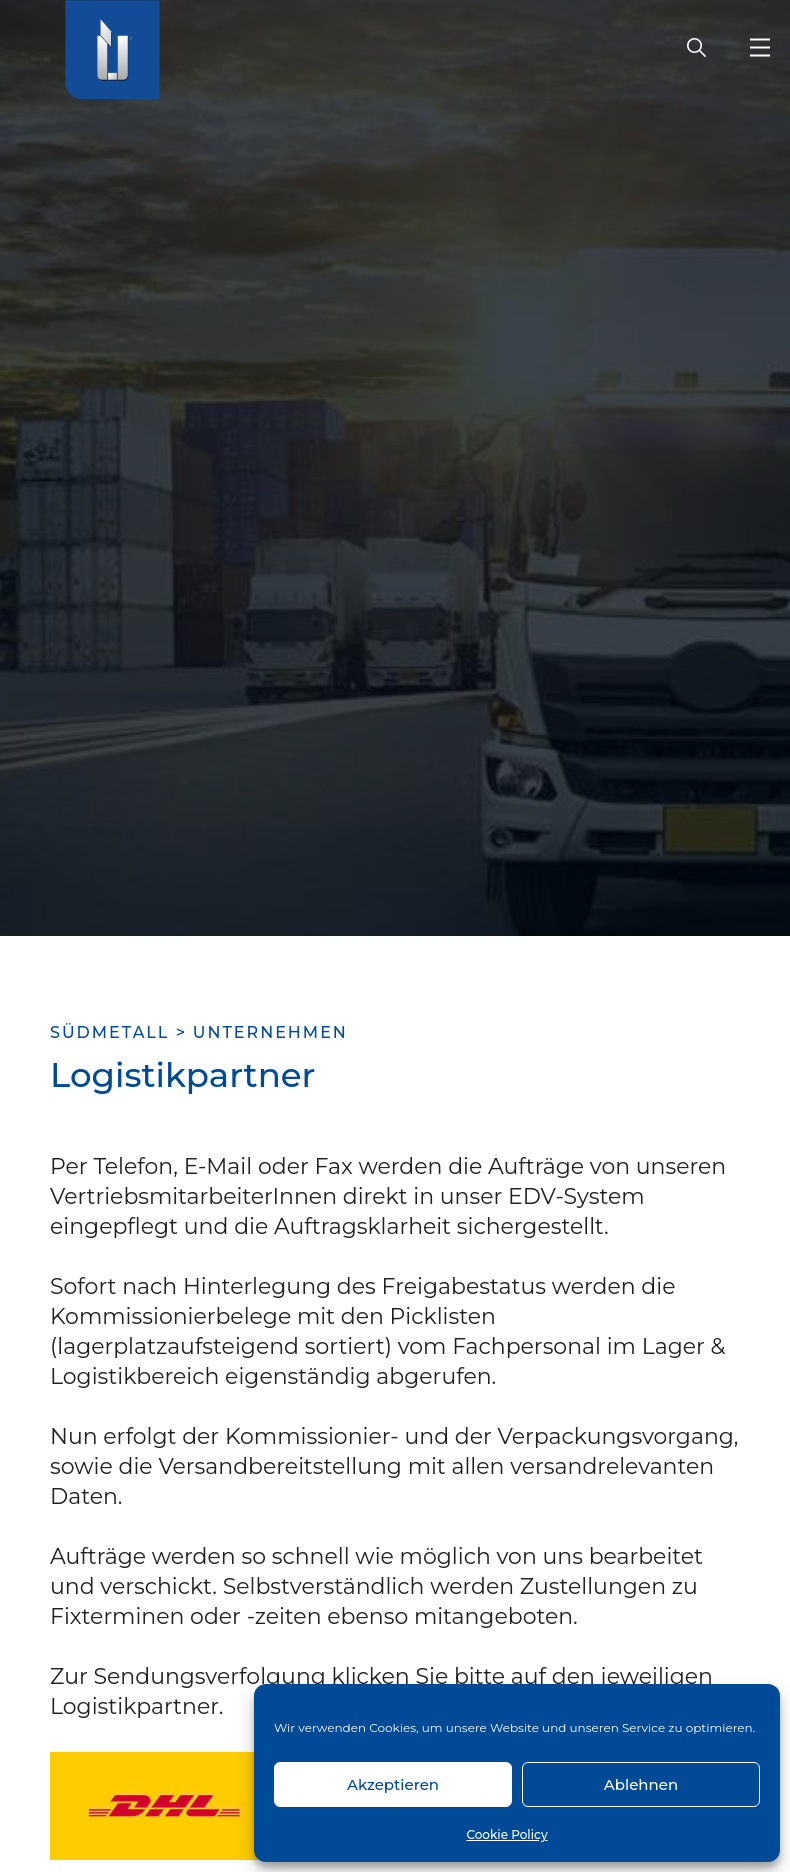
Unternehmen (270, 1032)
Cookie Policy (506, 1834)
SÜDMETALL (109, 1032)
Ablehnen (641, 1784)
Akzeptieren (393, 1784)
